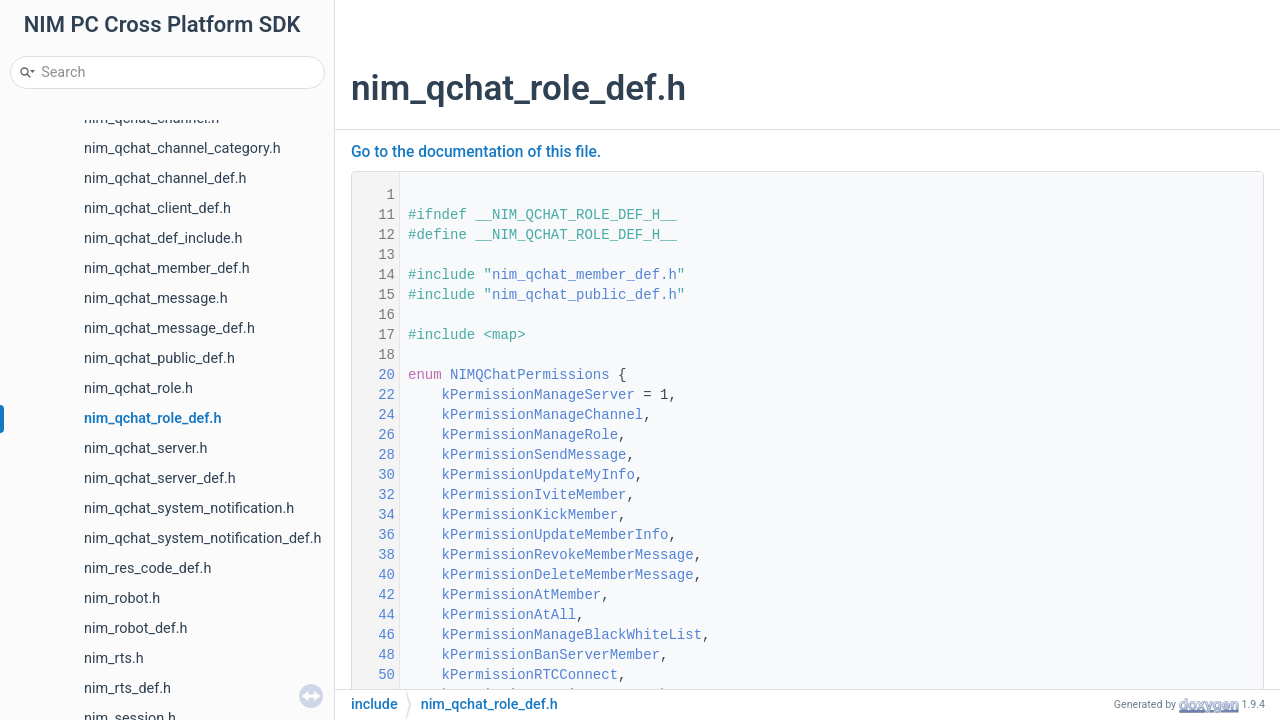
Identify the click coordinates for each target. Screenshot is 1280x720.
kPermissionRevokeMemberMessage (568, 555)
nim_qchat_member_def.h (167, 268)
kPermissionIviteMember (534, 495)
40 (374, 575)
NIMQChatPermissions (530, 375)
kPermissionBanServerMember (551, 655)
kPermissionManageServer (538, 395)
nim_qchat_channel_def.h (165, 178)
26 (374, 435)
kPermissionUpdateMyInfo (538, 475)
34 (374, 515)
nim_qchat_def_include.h (163, 238)
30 (374, 475)
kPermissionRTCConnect (530, 675)
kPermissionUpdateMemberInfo (555, 535)
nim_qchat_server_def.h (160, 478)
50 (374, 675)
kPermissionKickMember (530, 515)
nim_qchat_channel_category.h (182, 148)
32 (374, 495)
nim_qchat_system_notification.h (189, 508)
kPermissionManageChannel (543, 415)
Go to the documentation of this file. (476, 152)
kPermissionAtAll (509, 615)
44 (374, 615)
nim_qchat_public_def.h (159, 358)
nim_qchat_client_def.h (157, 208)
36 (374, 535)
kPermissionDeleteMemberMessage (568, 575)
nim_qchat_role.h (138, 388)
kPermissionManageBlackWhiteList (572, 635)
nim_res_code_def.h (147, 568)
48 (374, 655)
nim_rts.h (114, 658)
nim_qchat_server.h (146, 448)
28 (374, 455)
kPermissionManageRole (530, 435)
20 (374, 375)
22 (374, 395)
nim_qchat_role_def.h (152, 418)
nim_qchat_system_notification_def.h (202, 538)
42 (374, 595)
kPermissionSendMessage (534, 455)
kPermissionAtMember (522, 595)
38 (374, 555)
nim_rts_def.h (127, 688)
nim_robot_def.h (135, 628)
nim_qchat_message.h (156, 298)
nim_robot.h (122, 598)
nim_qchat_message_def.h (169, 328)
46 (374, 635)
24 (374, 415)
